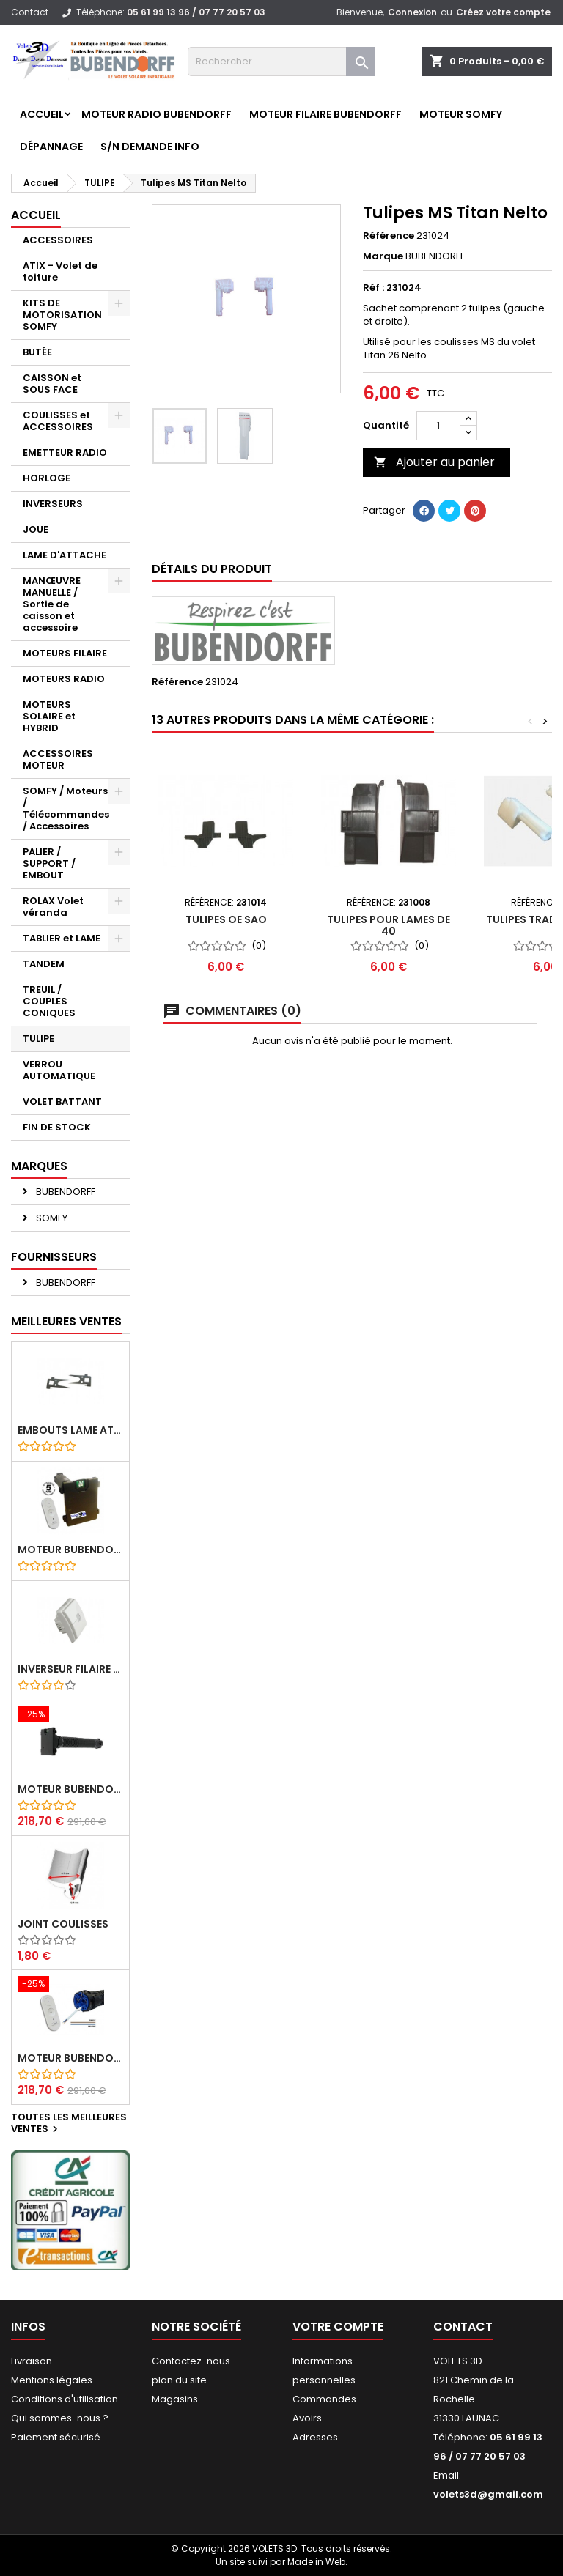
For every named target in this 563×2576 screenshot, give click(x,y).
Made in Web (316, 2561)
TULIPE (38, 1038)
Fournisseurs (54, 1256)
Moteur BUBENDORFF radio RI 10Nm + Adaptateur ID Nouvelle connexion (70, 1789)
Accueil (42, 114)
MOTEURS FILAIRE (65, 653)
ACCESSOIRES (58, 240)
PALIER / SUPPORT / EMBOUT (49, 863)
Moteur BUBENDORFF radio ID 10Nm (70, 1549)
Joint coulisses (63, 1924)
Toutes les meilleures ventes (69, 2124)
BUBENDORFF (64, 1192)
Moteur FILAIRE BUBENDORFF (325, 114)
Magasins (175, 2399)
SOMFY (50, 1218)
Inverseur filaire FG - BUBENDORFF (70, 1669)
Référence (388, 236)
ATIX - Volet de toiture (60, 271)
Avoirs (307, 2418)
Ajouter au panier (434, 462)
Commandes (324, 2399)
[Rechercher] (281, 61)
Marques (39, 1166)
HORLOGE (46, 478)
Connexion (412, 12)
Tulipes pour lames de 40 (388, 925)
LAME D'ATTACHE (64, 555)
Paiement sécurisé (55, 2437)
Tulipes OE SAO (226, 919)
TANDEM (44, 964)
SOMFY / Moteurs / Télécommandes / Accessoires (66, 808)
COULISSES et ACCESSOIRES (58, 421)
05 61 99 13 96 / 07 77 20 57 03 (196, 12)
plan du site (179, 2380)
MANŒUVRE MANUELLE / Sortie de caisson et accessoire (52, 604)
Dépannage (51, 146)
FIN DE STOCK (57, 1127)
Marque (383, 256)
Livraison (31, 2361)
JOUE (35, 529)
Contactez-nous (191, 2361)
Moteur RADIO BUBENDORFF (156, 114)
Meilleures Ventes (66, 1321)
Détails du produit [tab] (212, 568)
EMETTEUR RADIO (65, 452)
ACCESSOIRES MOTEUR (58, 759)
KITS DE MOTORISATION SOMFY (62, 314)
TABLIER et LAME (61, 938)
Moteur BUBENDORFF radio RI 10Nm (70, 2058)
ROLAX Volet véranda (53, 906)
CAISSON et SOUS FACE (52, 383)
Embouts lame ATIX (70, 1430)
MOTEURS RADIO (64, 679)
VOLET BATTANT (62, 1102)
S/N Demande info (149, 146)
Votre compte (337, 2326)
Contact (29, 12)
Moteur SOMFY (460, 114)
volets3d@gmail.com (488, 2494)
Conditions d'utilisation (64, 2399)
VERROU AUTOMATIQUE (59, 1070)
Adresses (315, 2437)
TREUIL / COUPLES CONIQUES (49, 1001)
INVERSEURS (53, 504)
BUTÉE (37, 352)
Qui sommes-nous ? (59, 2418)
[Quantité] (438, 425)
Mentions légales (51, 2380)
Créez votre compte (503, 12)
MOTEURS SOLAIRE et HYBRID (49, 716)
